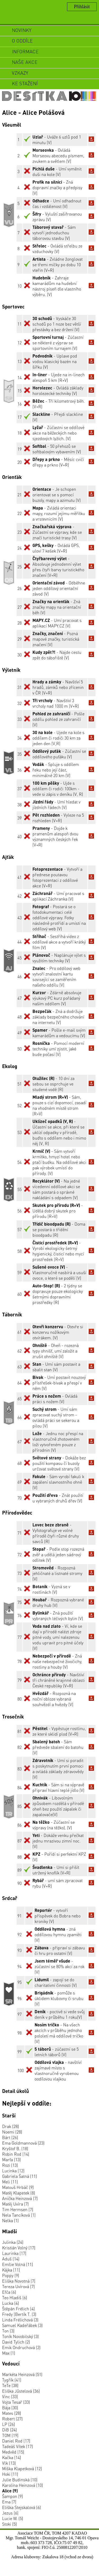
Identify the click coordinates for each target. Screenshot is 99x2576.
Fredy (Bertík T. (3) (19, 2314)
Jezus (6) (10, 2513)
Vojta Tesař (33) (16, 2402)
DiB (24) (9, 2429)
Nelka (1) (10, 2220)
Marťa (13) (11, 2159)
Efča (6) (9, 2292)
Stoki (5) (9, 2524)
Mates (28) (11, 2413)
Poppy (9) (10, 2275)
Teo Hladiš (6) (14, 2297)
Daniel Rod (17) (16, 2441)
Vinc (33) (10, 2396)
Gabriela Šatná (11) (19, 2176)
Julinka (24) (12, 2242)
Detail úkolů (15, 2091)
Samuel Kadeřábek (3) (22, 2325)
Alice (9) (10, 2490)
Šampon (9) (12, 2496)
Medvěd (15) (13, 2452)
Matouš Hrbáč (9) (18, 2187)
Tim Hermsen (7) (17, 2209)
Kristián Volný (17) (18, 2247)
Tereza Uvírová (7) (18, 2286)
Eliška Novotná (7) (18, 2281)
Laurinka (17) (14, 2253)
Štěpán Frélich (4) (18, 2308)
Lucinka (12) (13, 2170)
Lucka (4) (10, 2303)
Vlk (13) (9, 2463)
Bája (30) (10, 2407)
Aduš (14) (11, 2258)
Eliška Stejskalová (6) (21, 2507)
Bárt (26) (10, 2137)
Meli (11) (10, 2181)
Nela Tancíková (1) (19, 2215)
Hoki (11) (10, 2474)
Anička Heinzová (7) (20, 2198)
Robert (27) (12, 2418)
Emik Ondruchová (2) (21, 2347)
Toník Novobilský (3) (20, 2336)
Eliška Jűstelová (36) (21, 2391)
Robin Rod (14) (15, 2154)
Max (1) (8, 2353)
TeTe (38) (10, 2385)
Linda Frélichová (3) (20, 2319)
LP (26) (8, 2424)
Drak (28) (10, 2126)
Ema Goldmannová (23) (23, 2143)
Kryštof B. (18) (15, 2148)
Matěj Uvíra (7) (15, 2204)
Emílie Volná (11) (17, 2264)
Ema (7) (9, 2501)
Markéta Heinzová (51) (22, 2374)
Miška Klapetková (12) (22, 2468)
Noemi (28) (12, 2132)
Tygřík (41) (11, 2380)
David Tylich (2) (16, 2342)
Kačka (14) (11, 2457)
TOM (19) (10, 2435)
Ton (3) (8, 2331)
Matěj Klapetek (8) (18, 2193)
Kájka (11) (11, 2270)
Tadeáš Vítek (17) (17, 2446)
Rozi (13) (10, 2165)
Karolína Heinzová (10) (22, 2485)
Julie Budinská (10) (19, 2479)
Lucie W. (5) (12, 2518)
